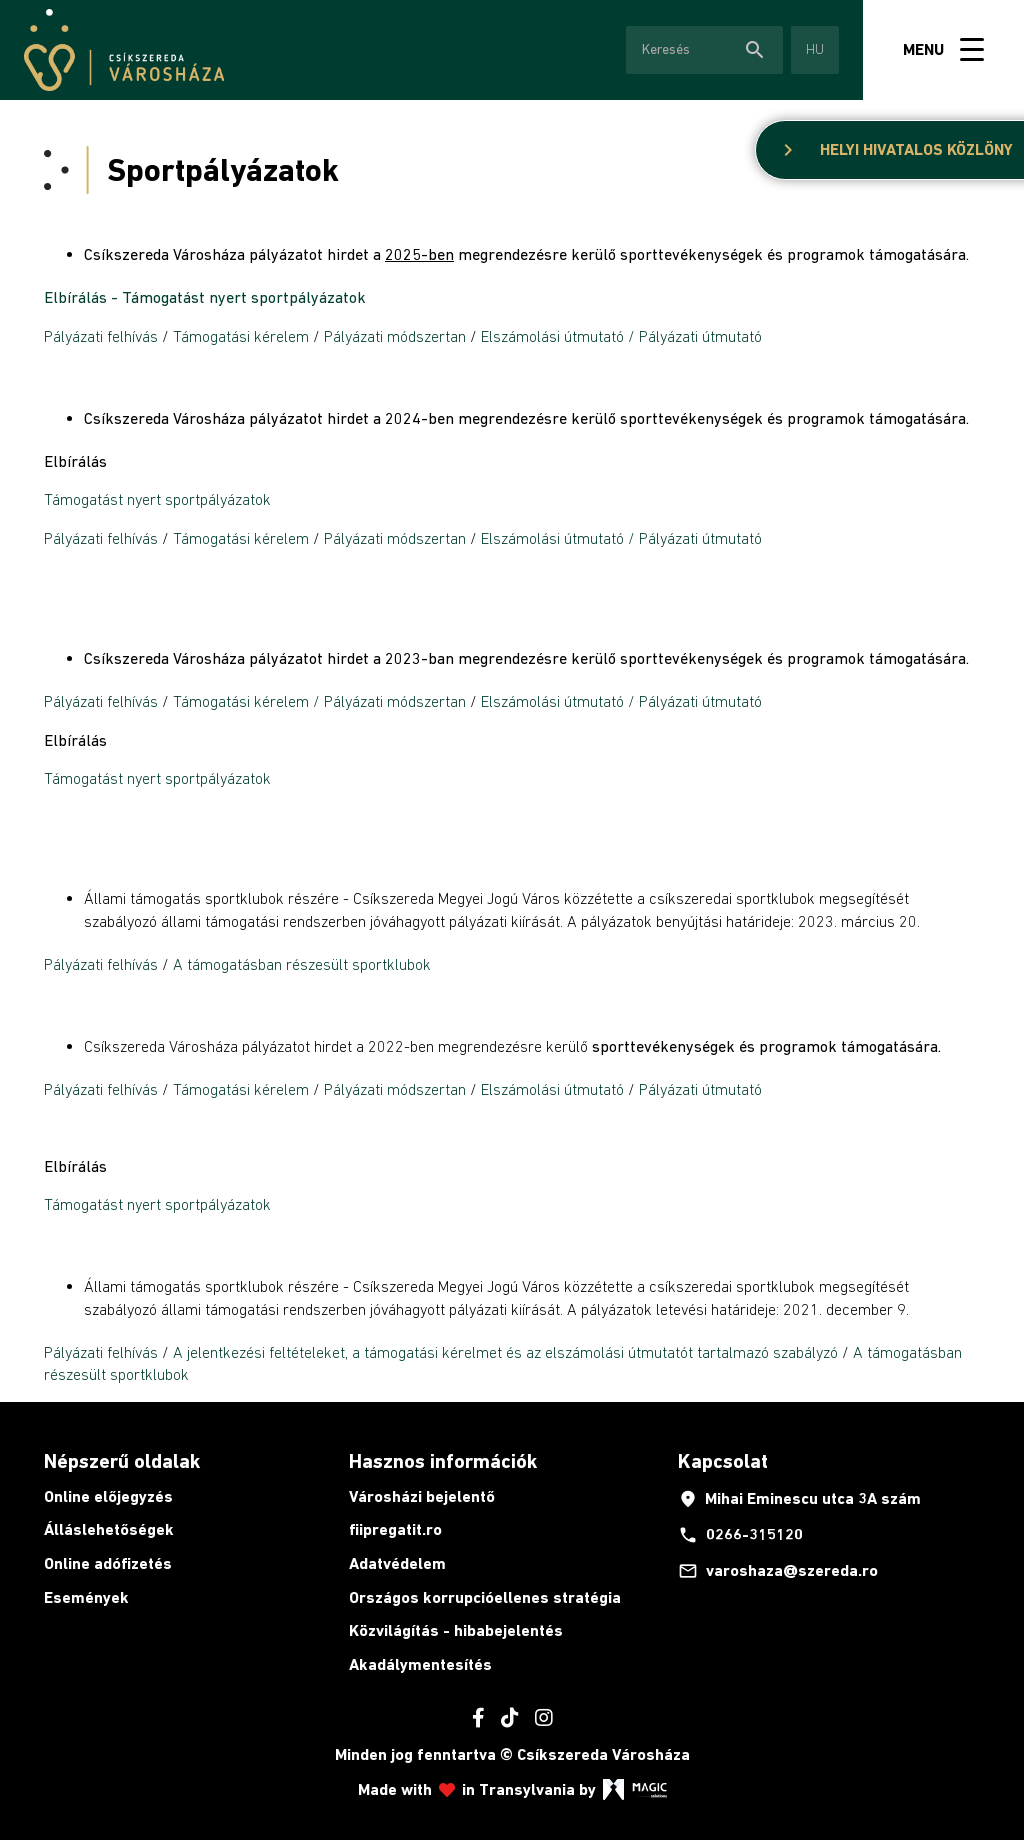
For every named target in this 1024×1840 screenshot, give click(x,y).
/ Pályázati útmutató (695, 336)
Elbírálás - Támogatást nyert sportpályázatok (205, 297)
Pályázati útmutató (700, 1089)
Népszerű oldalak (122, 1461)
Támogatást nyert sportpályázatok (157, 499)
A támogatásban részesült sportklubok (302, 964)
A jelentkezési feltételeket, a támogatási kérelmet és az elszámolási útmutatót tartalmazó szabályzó (505, 1352)
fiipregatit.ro (395, 1529)
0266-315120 (740, 1535)
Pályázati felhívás (101, 336)
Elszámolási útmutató (552, 336)
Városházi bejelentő (422, 1496)
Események (86, 1597)
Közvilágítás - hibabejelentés (456, 1630)
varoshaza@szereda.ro (778, 1571)
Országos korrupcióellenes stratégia (485, 1597)
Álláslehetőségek (109, 1529)
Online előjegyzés (108, 1496)
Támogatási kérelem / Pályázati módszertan (319, 701)
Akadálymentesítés (420, 1664)
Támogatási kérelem (241, 336)
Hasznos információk (443, 1461)
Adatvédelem (397, 1563)
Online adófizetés (108, 1563)
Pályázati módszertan (395, 336)
